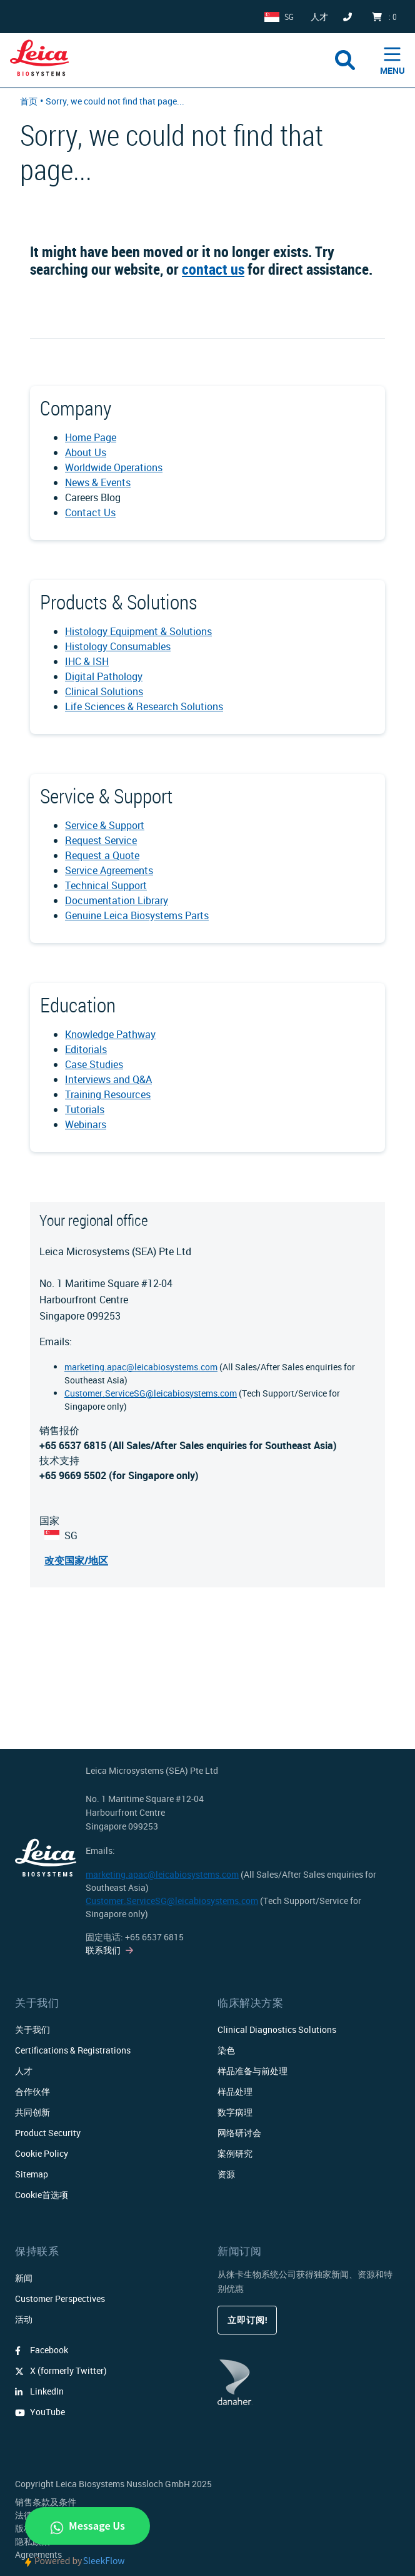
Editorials (86, 1049)
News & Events (98, 482)
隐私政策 (32, 2541)
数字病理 (235, 2112)
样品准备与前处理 (253, 2071)
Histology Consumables (118, 646)
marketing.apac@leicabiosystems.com (141, 1367)
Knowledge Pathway (110, 1034)
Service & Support (104, 825)
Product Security (48, 2133)
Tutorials (84, 1109)
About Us (85, 452)
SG (289, 17)
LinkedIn (39, 2391)
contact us (213, 269)
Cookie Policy (41, 2153)
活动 (23, 2319)
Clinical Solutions (104, 691)
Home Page (90, 437)
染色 (226, 2050)
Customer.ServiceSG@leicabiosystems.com (150, 1393)
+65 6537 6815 (154, 1937)
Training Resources (108, 1094)
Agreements (38, 2554)
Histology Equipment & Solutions (138, 631)
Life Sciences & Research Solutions (144, 706)
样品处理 (235, 2091)
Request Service (101, 840)
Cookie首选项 (41, 2195)
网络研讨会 (239, 2133)
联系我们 (103, 1950)
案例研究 (235, 2153)
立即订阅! (247, 2320)
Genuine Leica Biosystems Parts (137, 915)
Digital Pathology (103, 676)
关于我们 (32, 2029)
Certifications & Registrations (73, 2050)
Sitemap (31, 2174)
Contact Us (90, 512)
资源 (226, 2174)
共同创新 (32, 2112)
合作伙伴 (32, 2091)
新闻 (23, 2278)
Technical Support (106, 885)
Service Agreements (109, 870)
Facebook (41, 2350)
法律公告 (32, 2515)
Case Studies (94, 1064)
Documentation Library (116, 900)
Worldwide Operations (113, 467)
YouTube (40, 2412)
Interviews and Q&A (108, 1079)
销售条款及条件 (45, 2502)
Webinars (85, 1124)
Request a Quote (102, 855)
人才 (23, 2071)
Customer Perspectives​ (60, 2298)
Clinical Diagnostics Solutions (277, 2029)
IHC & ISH (87, 661)
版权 (23, 2528)
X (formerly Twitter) (61, 2370)
